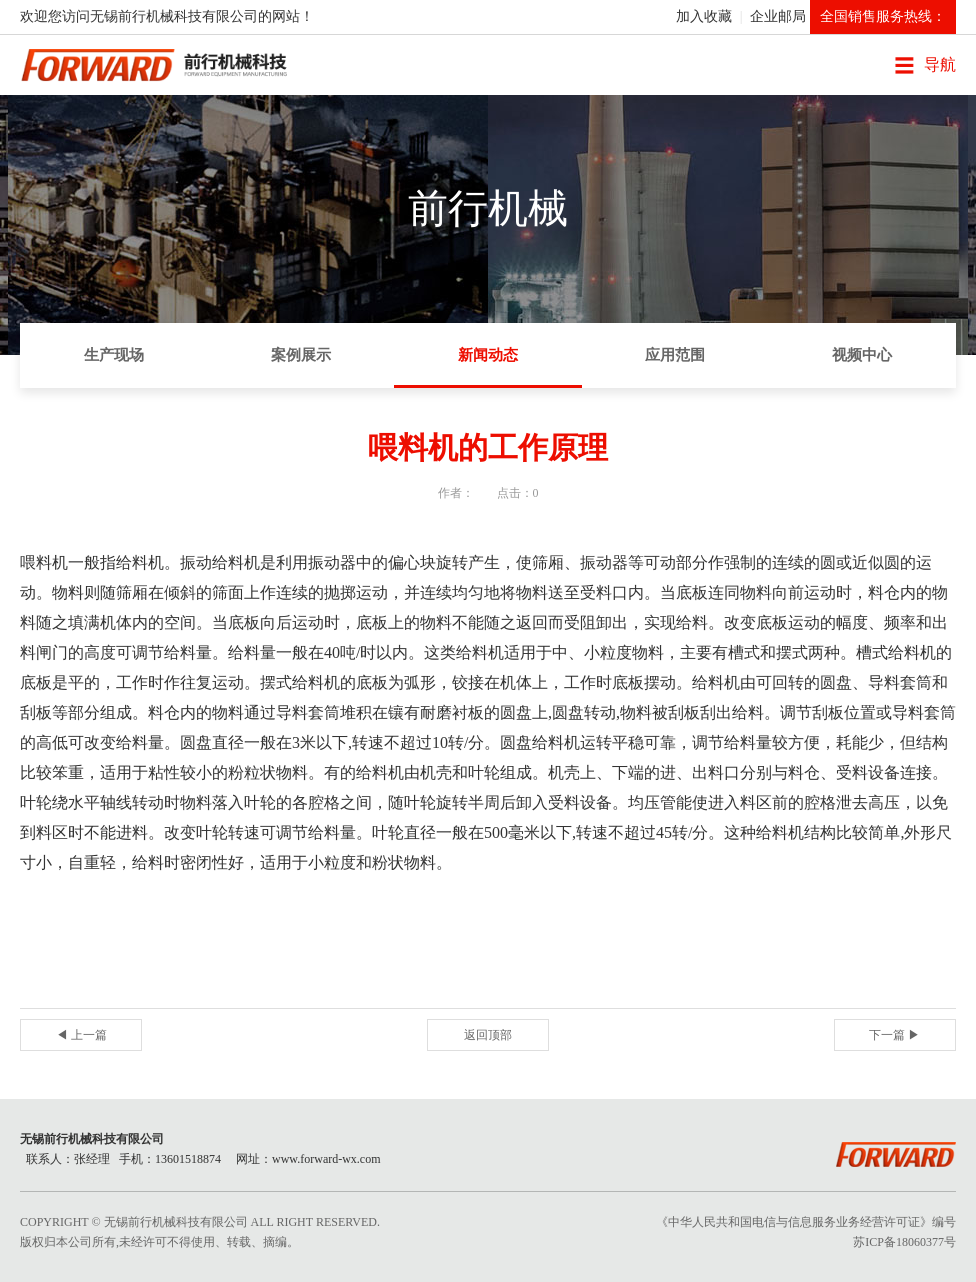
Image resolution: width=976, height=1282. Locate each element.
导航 (940, 64)
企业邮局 (778, 16)
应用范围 (675, 355)
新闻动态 (488, 355)
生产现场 (114, 355)
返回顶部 (488, 1035)
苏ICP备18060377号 (904, 1242)
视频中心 (862, 355)
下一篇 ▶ (894, 1035)
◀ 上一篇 (81, 1035)
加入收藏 (704, 16)
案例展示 (301, 355)
